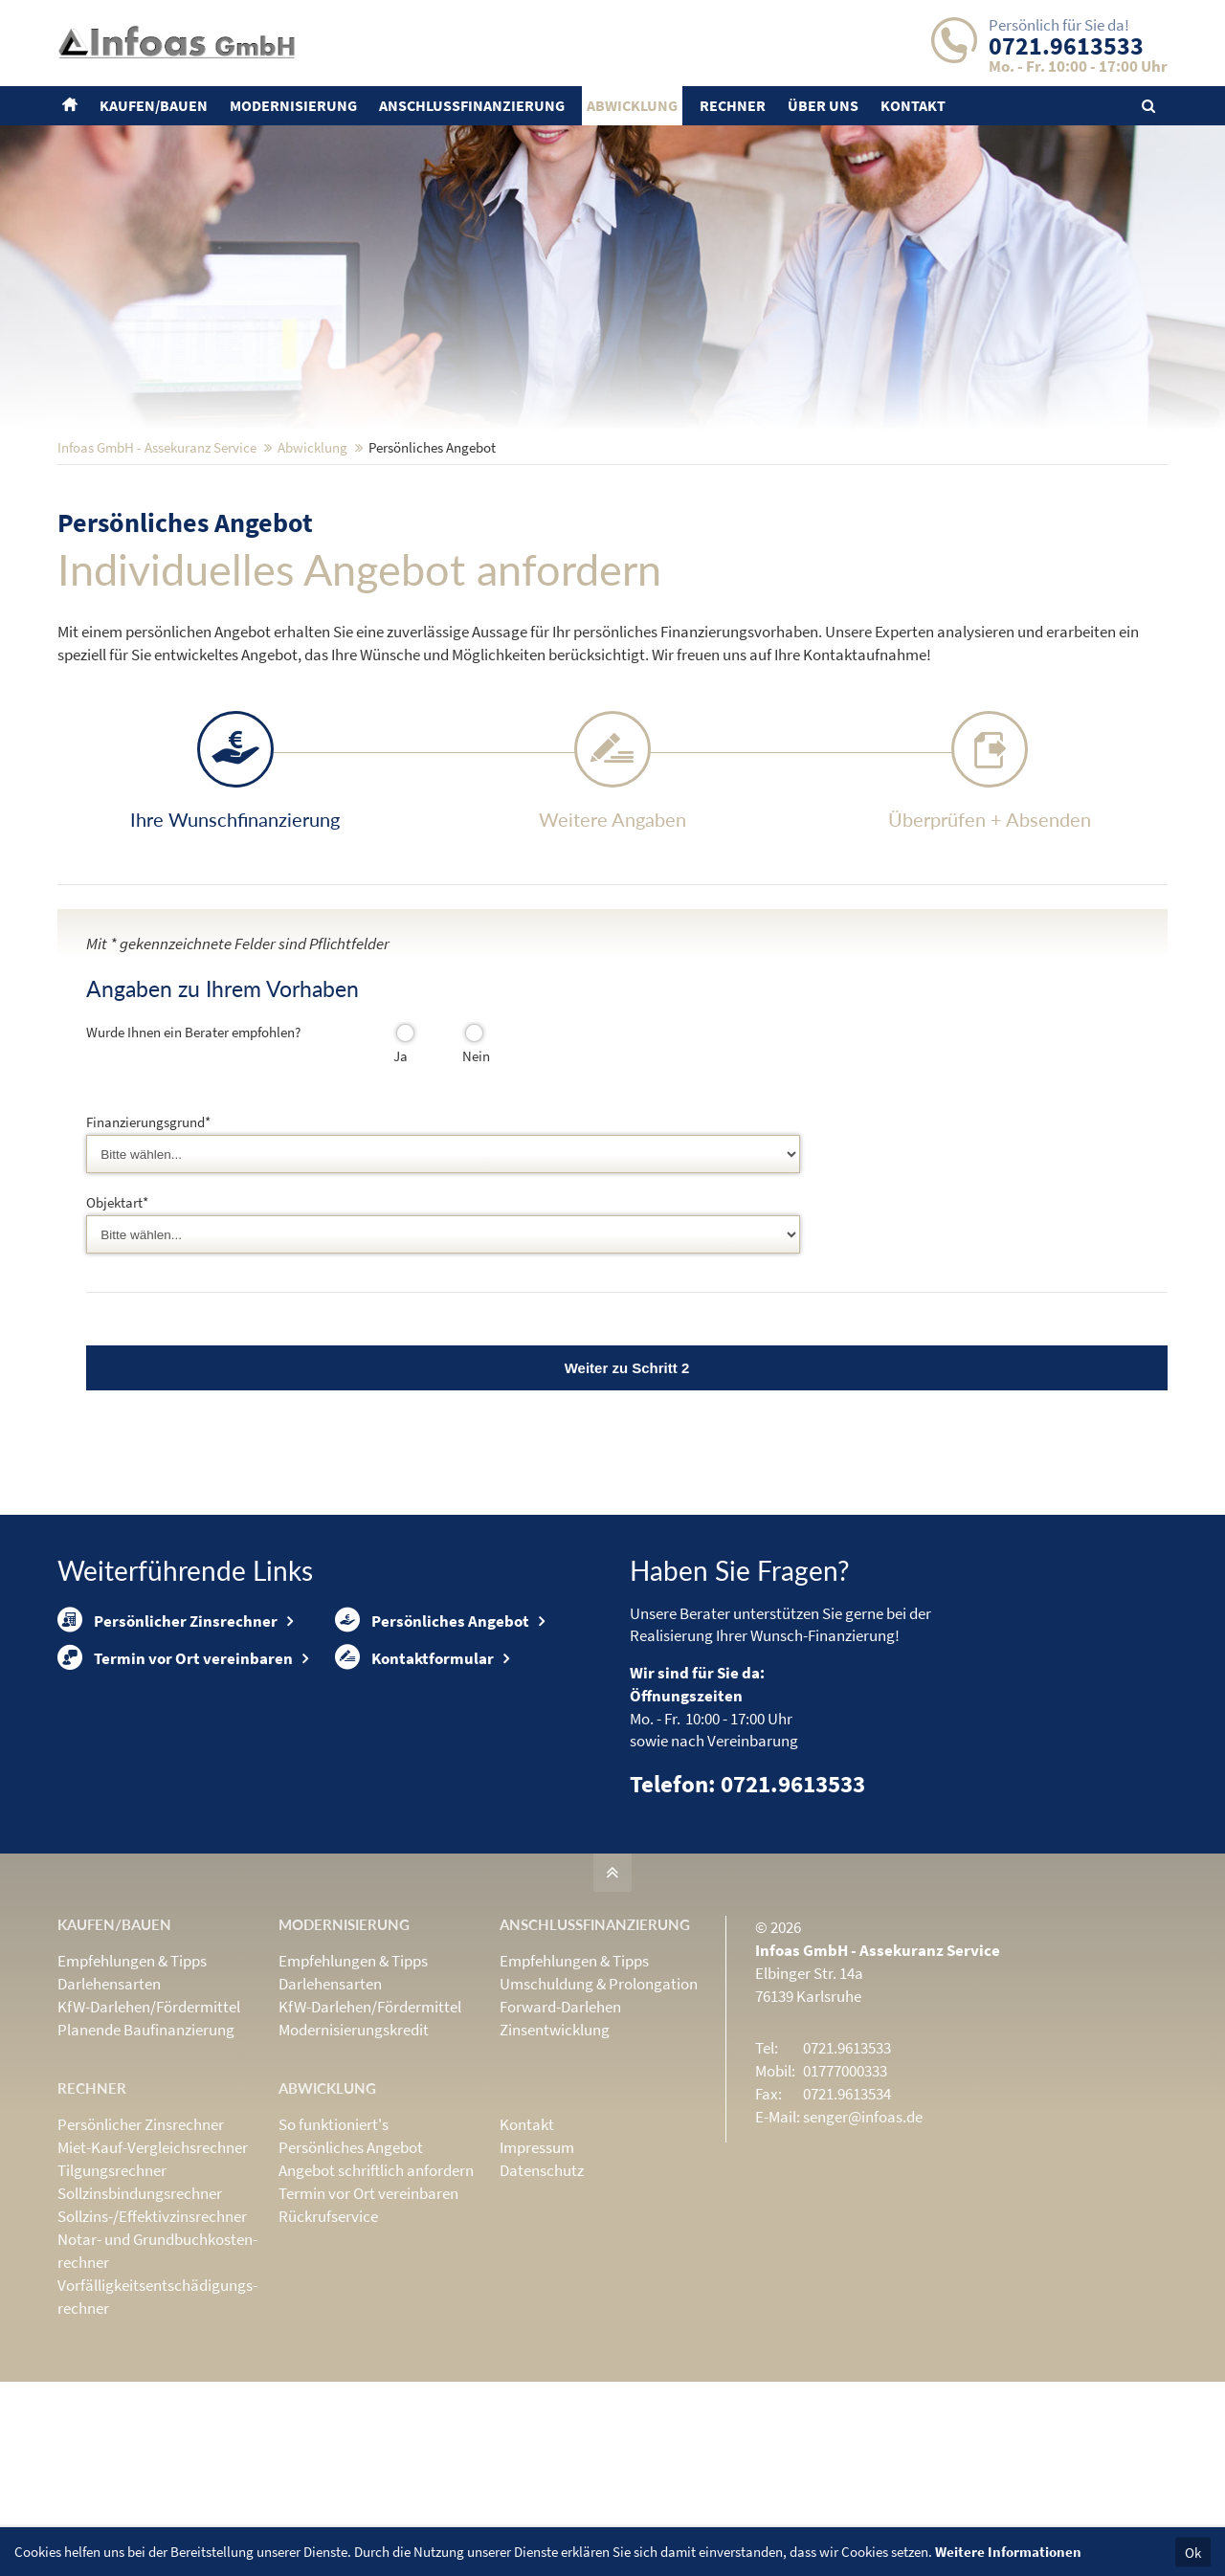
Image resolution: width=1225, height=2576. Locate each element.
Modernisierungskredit (353, 2152)
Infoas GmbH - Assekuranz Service (156, 573)
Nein (468, 1181)
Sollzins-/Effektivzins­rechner (152, 2338)
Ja (398, 1181)
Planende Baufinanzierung (145, 2152)
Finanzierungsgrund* (148, 1247)
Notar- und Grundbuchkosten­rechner (157, 2373)
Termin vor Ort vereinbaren (175, 1812)
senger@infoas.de (863, 2239)
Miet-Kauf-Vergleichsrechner (152, 2269)
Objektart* (117, 1324)
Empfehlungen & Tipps (132, 2083)
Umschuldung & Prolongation (599, 2106)
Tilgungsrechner (112, 2292)
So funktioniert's (333, 2246)
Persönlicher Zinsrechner (167, 1752)
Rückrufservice (328, 2338)
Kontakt (527, 2246)
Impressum (537, 2269)
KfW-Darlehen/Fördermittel (148, 2129)
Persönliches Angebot (432, 1752)
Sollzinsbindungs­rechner (139, 2315)
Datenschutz (542, 2292)
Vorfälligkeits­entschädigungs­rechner (157, 2419)
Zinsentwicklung (555, 2152)
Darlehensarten (109, 2106)
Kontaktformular (414, 1812)
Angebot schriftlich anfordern (376, 2292)
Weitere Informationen (1008, 2552)
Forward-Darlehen (560, 2129)
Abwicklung (312, 573)
